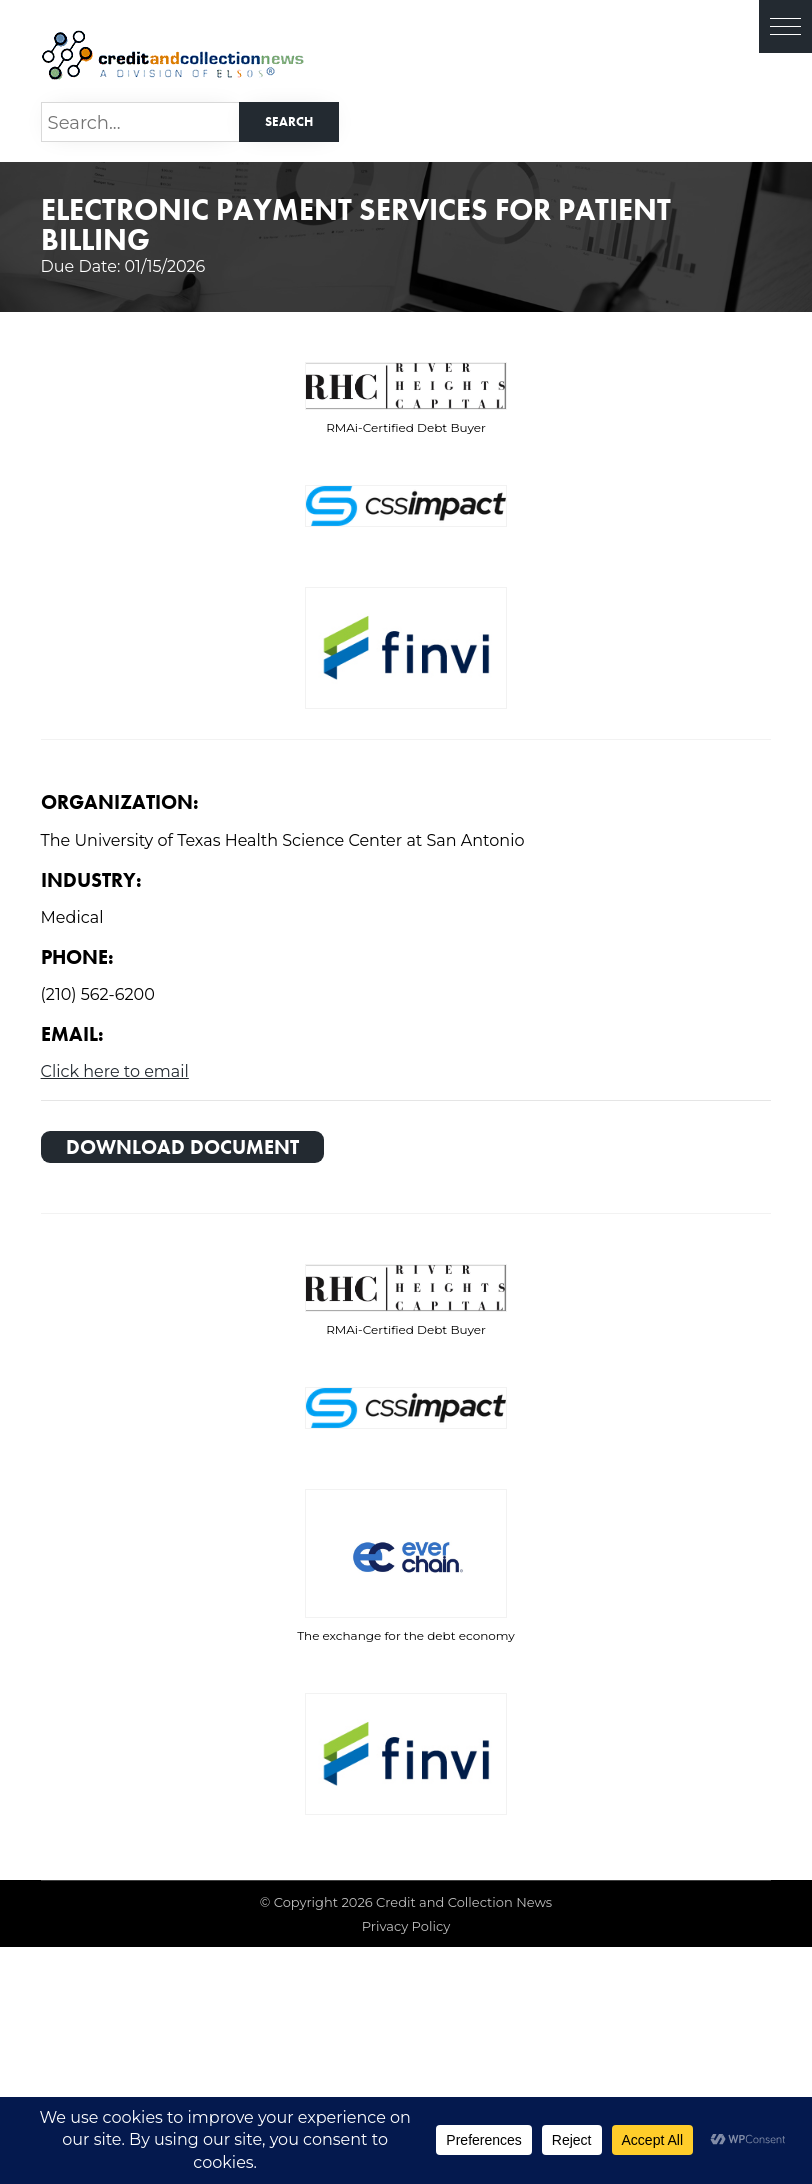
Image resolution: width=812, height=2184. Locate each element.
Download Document (182, 1147)
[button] (785, 26)
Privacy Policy (406, 1926)
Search (289, 121)
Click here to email (115, 1071)
